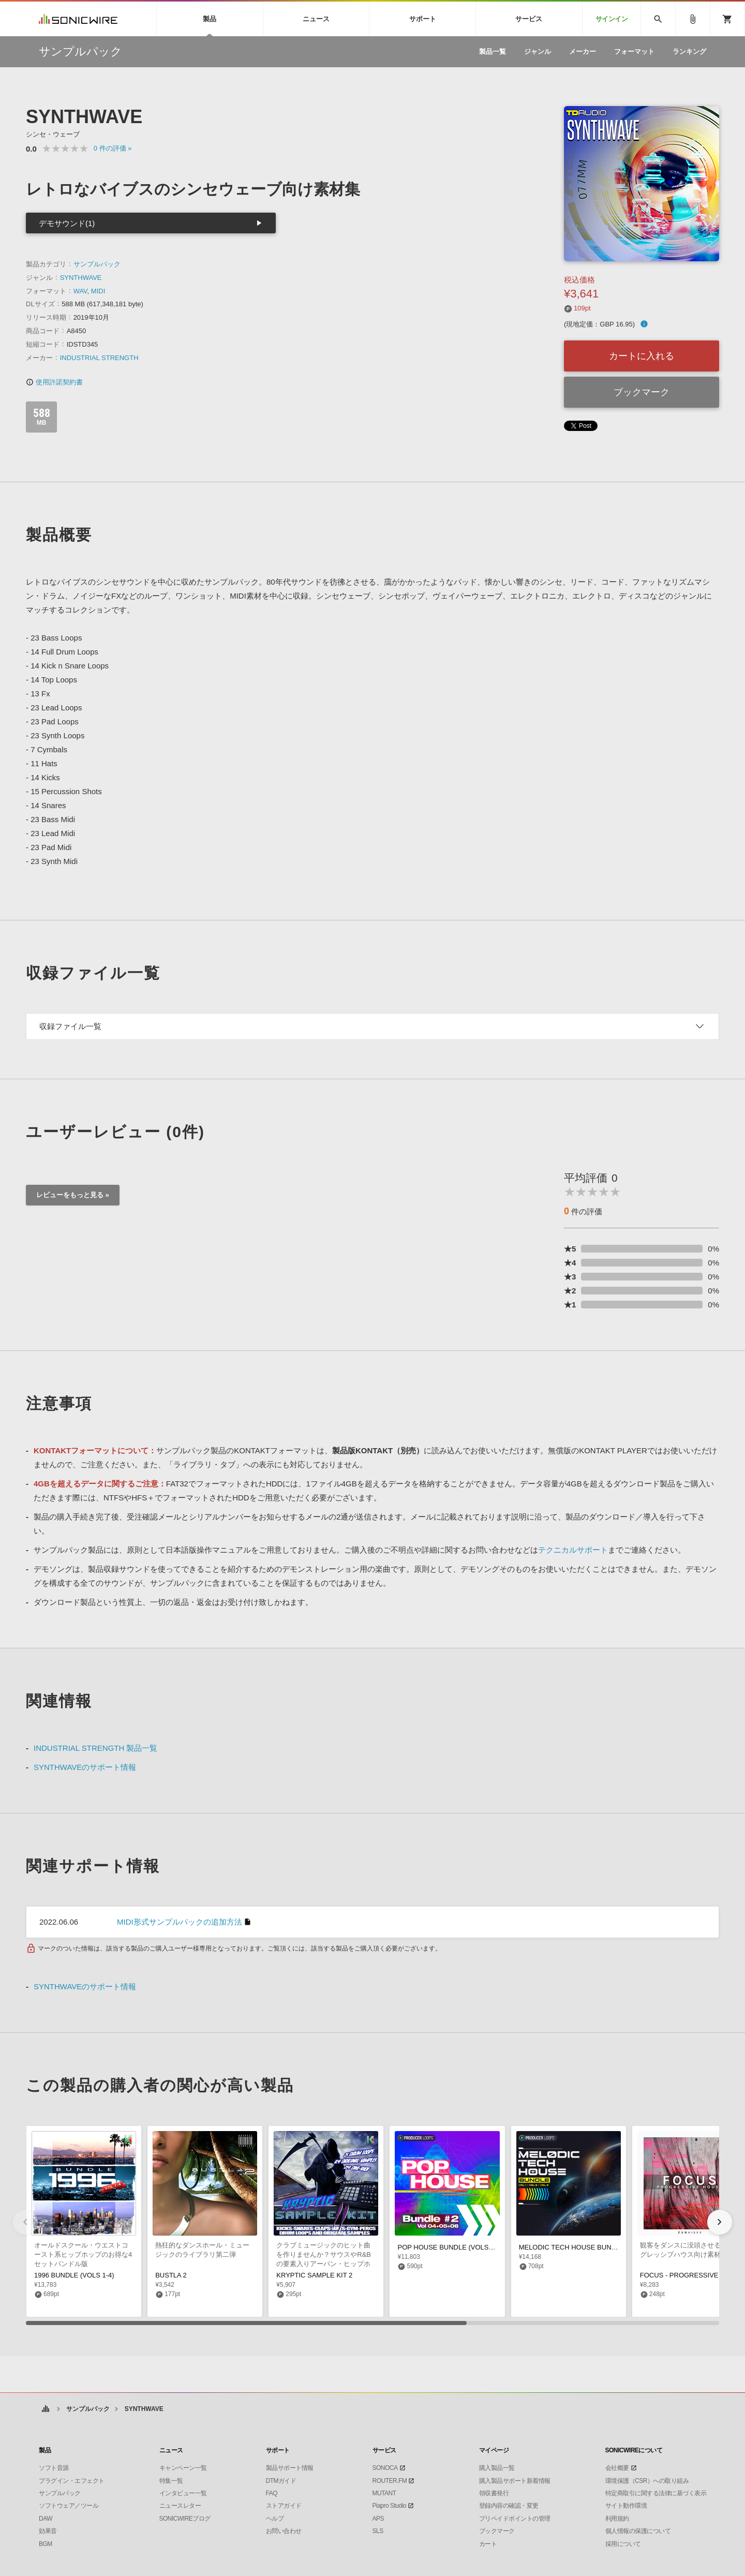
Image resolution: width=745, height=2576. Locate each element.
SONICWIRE (78, 19)
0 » (113, 148)
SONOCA (385, 2467)
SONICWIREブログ (185, 2518)
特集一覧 (171, 2480)
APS (378, 2518)
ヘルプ (275, 2518)
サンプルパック (97, 264)
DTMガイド (281, 2480)
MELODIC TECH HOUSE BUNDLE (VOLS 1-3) (590, 2247)
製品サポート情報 (290, 2467)
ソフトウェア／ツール (68, 2505)
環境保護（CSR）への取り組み (647, 2480)
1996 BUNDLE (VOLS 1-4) (74, 2275)
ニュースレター (180, 2505)
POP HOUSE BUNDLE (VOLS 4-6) (449, 2247)
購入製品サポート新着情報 (514, 2480)
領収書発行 (494, 2493)
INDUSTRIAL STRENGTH (99, 358)
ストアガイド (284, 2505)
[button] (719, 2222)
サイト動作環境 (626, 2505)
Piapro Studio (390, 2505)
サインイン (611, 19)
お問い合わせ (284, 2531)
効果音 (48, 2531)
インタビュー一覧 (183, 2493)
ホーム (45, 2409)
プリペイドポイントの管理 (514, 2518)
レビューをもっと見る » (72, 1195)
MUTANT (384, 2493)
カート (488, 2544)
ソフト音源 (54, 2467)
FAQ (272, 2493)
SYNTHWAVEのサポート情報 (85, 1767)
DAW (45, 2518)
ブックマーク (641, 392)
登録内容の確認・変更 (509, 2505)
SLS (378, 2531)
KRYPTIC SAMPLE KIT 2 (314, 2275)
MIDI (98, 291)
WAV (80, 291)
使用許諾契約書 (54, 382)
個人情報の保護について (638, 2531)
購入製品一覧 (497, 2467)
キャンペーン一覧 (183, 2467)
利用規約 (617, 2518)
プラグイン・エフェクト (72, 2480)
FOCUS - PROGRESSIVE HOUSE (692, 2275)
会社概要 (617, 2467)
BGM (45, 2544)
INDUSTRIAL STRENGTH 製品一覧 (95, 1748)
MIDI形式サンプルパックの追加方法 (179, 1921)
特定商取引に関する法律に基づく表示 (656, 2493)
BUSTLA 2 (171, 2275)
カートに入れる (641, 356)
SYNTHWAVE (81, 277)
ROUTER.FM (390, 2480)
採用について (623, 2544)
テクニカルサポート (573, 1549)
